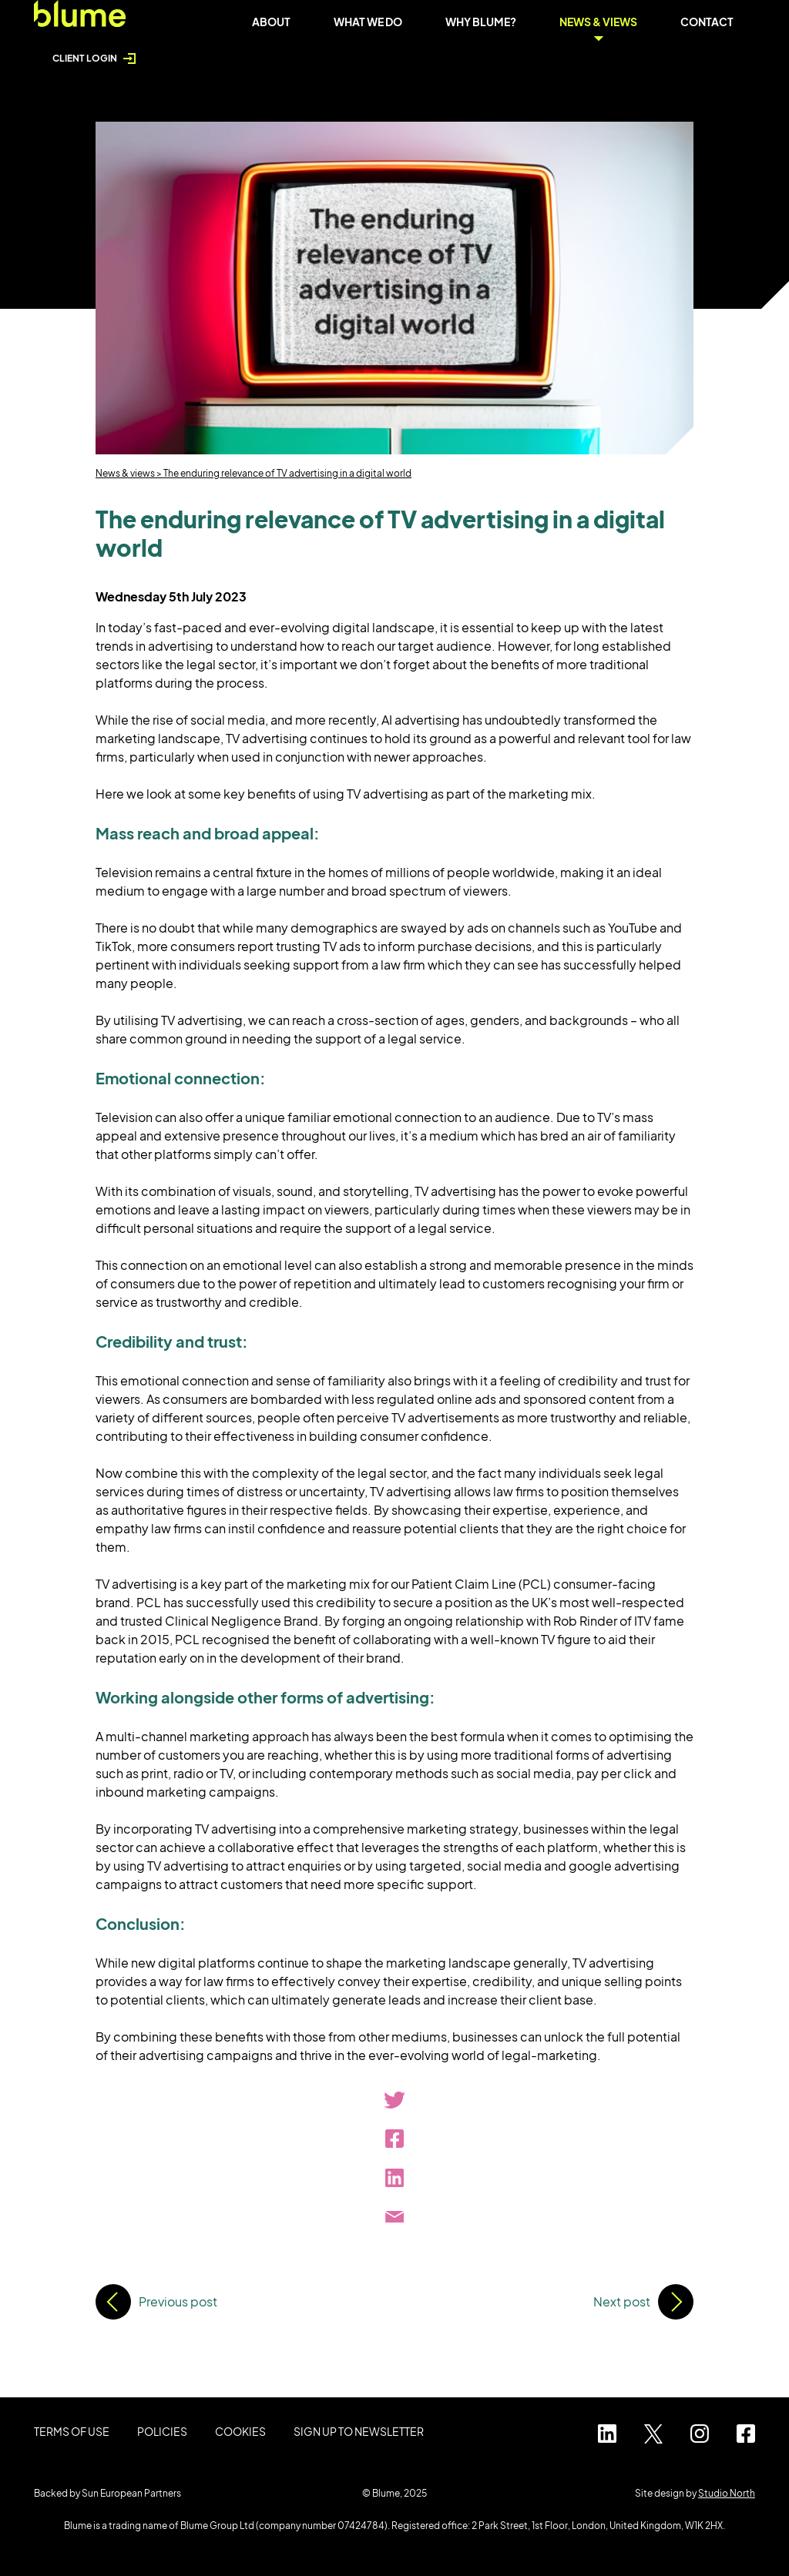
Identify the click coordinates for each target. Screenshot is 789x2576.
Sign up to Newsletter (359, 2431)
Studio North (726, 2493)
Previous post (178, 2301)
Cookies (240, 2431)
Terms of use (71, 2431)
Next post (621, 2301)
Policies (162, 2431)
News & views (125, 473)
